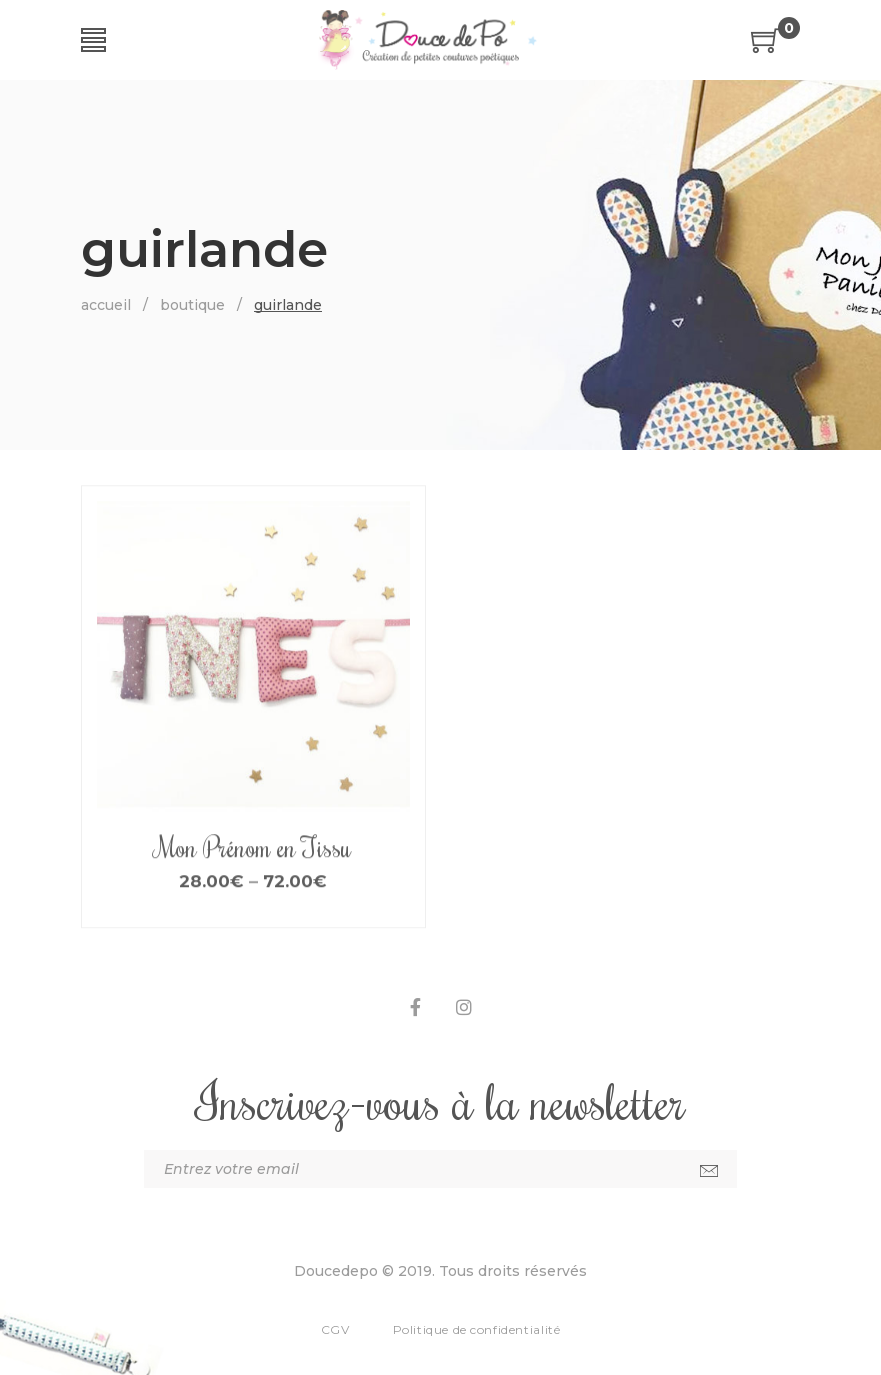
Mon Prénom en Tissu (253, 873)
